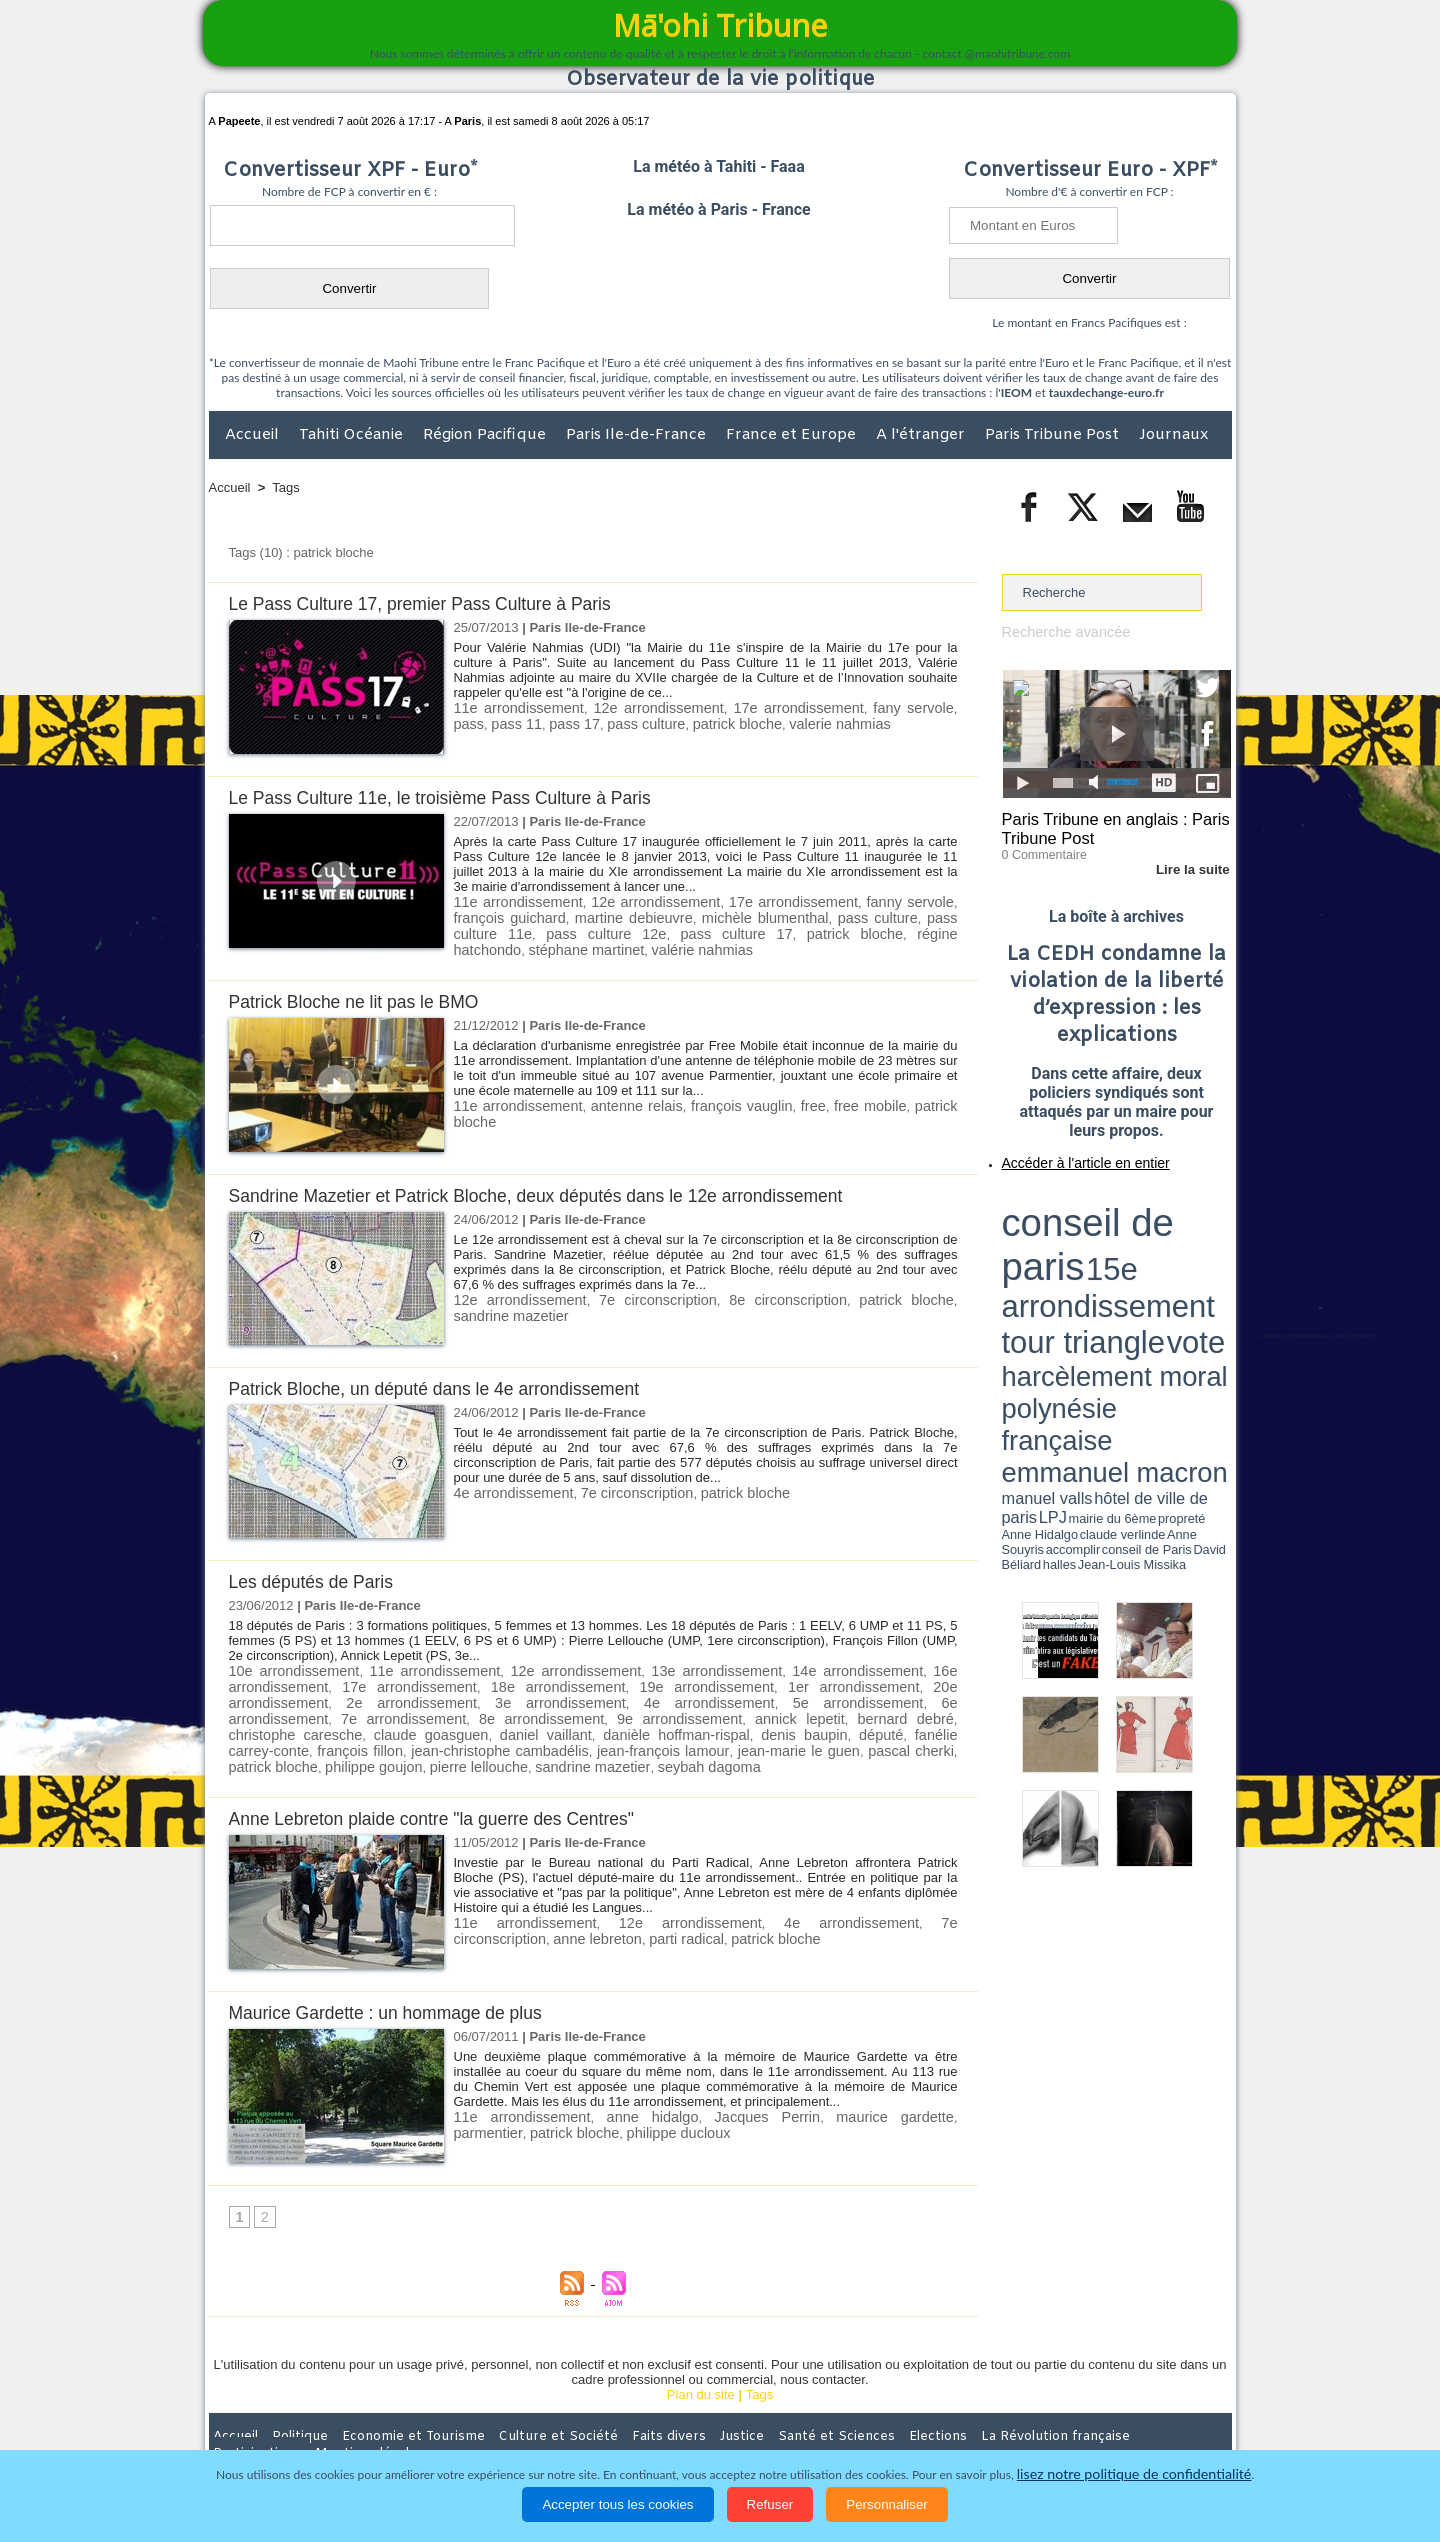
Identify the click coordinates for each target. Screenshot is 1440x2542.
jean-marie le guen (329, 1741)
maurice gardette (830, 2090)
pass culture (594, 722)
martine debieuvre (564, 916)
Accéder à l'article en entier (1068, 1155)
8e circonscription (750, 1295)
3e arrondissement (385, 1696)
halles (1091, 1270)
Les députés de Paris (318, 1577)
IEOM (1016, 392)
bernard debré (579, 1711)
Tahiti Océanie (353, 435)
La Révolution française (958, 2411)
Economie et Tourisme (392, 2411)
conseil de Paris (1023, 1270)
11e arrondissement (513, 707)
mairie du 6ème (1036, 1263)
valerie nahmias (769, 722)
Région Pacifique (486, 435)
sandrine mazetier (801, 1741)
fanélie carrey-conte (559, 1726)
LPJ (1008, 1262)
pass (939, 707)
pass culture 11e (873, 916)
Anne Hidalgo (1101, 1263)
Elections (852, 2411)
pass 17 (529, 722)
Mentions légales (1176, 2411)
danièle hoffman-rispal (294, 1726)
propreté (1070, 1263)
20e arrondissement (877, 1681)
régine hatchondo (784, 931)
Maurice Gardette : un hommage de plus (399, 1986)
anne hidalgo (624, 2090)
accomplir (1213, 1263)
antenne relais (617, 1101)
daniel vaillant (913, 1711)
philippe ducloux (587, 2105)
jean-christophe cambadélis (794, 1726)
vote (1196, 1220)
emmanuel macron (1055, 1250)
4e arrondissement (508, 1488)
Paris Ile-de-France (638, 435)
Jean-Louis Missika (1125, 1270)
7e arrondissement (876, 1696)
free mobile (824, 1101)
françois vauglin (710, 1101)
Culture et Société (522, 2411)
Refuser (770, 2504)
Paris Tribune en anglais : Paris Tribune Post (1106, 826)
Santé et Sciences (763, 2411)
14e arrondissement (856, 1666)
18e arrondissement (508, 1681)
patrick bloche (676, 722)
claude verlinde (1141, 1263)
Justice (681, 2411)
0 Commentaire (1039, 849)
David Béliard (1064, 1270)
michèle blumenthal (681, 916)
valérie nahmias (499, 946)
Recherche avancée (1060, 631)
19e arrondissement (632, 1681)
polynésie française (1165, 1235)
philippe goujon (603, 1741)
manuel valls (1131, 1252)
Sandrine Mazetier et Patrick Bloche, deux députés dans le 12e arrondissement (562, 1191)
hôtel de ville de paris (1190, 1252)
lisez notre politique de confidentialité (1134, 2474)
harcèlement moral (1055, 1235)
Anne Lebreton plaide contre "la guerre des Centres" (449, 1792)
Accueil (254, 435)
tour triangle (1142, 1220)
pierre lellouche (699, 1741)
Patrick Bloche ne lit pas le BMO (364, 997)
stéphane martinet (899, 931)
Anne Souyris (1181, 1263)
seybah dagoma (906, 1741)
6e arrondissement (754, 1696)
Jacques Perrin (721, 2090)
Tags (285, 487)
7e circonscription (635, 1295)
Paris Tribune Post (1054, 435)
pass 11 (477, 722)
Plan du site (701, 2369)
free (773, 1101)
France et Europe (793, 435)
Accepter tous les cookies (617, 2504)
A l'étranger (922, 435)
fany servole (879, 707)
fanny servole (865, 901)
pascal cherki (428, 1741)
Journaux (1173, 435)
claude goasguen (812, 1711)
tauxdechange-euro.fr (1106, 392)
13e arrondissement (715, 1666)
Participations (1077, 2411)
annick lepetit (488, 1711)
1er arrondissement (754, 1681)
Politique (290, 2411)
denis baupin (405, 1726)
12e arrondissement (642, 707)
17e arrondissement (771, 707)
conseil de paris (1064, 1201)
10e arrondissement (291, 1666)
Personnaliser (887, 2504)
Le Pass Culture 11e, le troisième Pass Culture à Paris (458, 797)
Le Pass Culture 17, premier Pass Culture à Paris (436, 603)
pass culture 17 (579, 931)
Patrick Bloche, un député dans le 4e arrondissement (452, 1384)
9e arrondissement (383, 1711)
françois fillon (666, 1726)
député (472, 1726)
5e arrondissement (631, 1696)
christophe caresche (691, 1711)
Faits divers (619, 2411)
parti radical (541, 1911)
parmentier (922, 2090)
